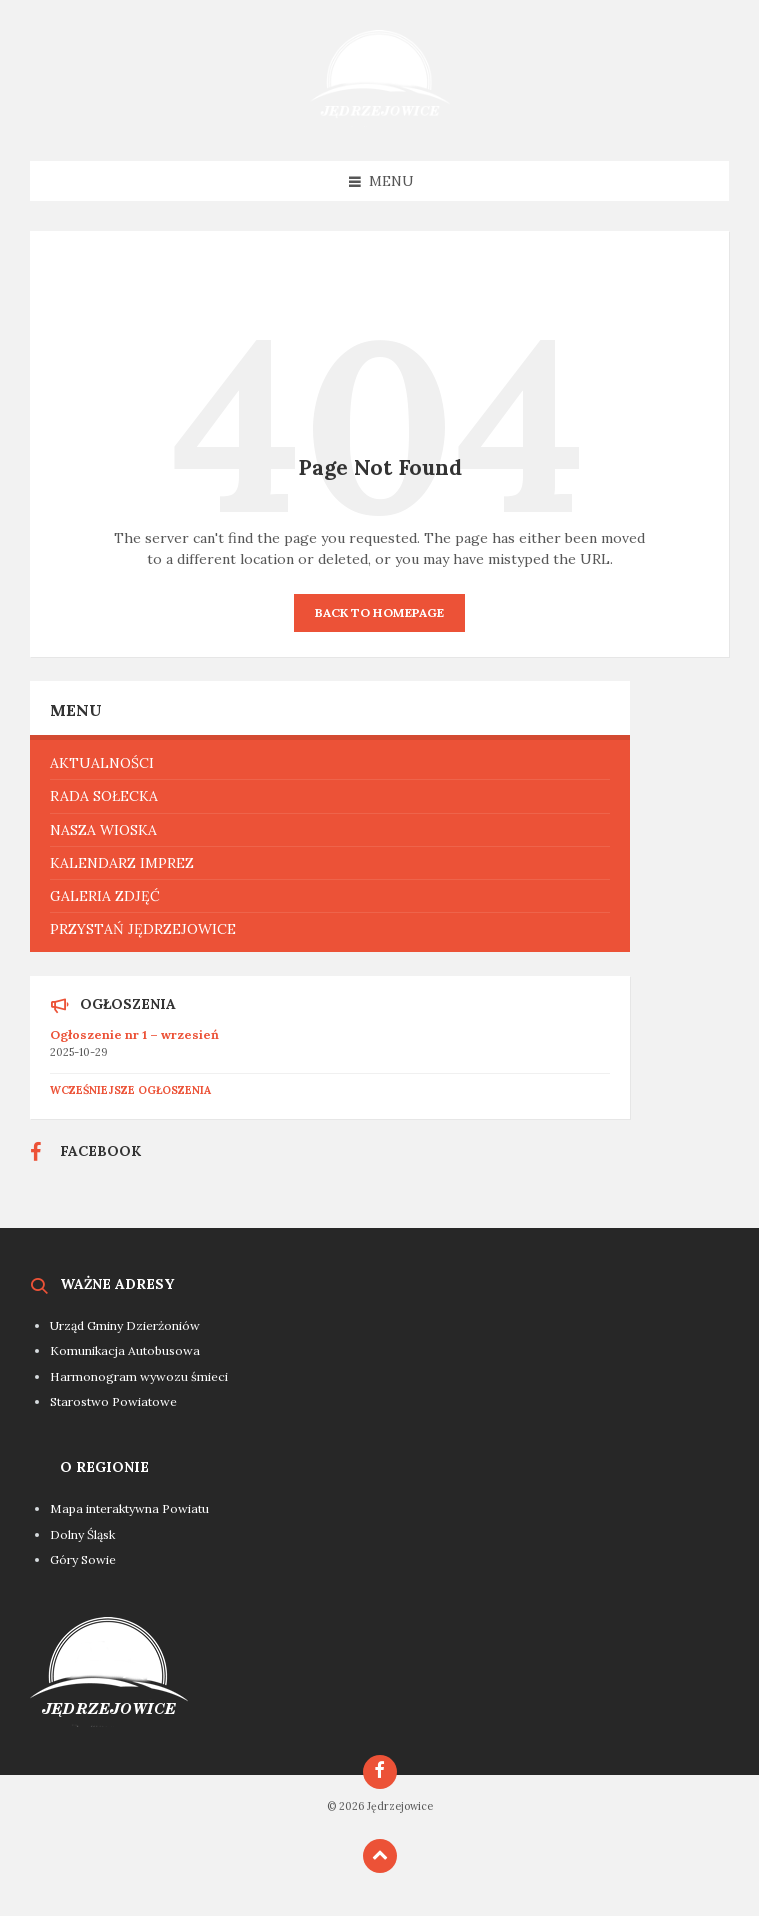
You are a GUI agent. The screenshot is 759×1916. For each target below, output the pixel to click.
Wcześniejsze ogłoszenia (130, 1090)
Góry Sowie (83, 1559)
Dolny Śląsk (82, 1534)
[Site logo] (380, 122)
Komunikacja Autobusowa (125, 1350)
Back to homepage (379, 612)
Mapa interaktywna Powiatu (129, 1508)
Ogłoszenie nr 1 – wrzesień (134, 1034)
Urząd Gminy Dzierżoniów (125, 1325)
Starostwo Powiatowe (113, 1401)
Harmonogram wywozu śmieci (139, 1376)
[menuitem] (330, 763)
